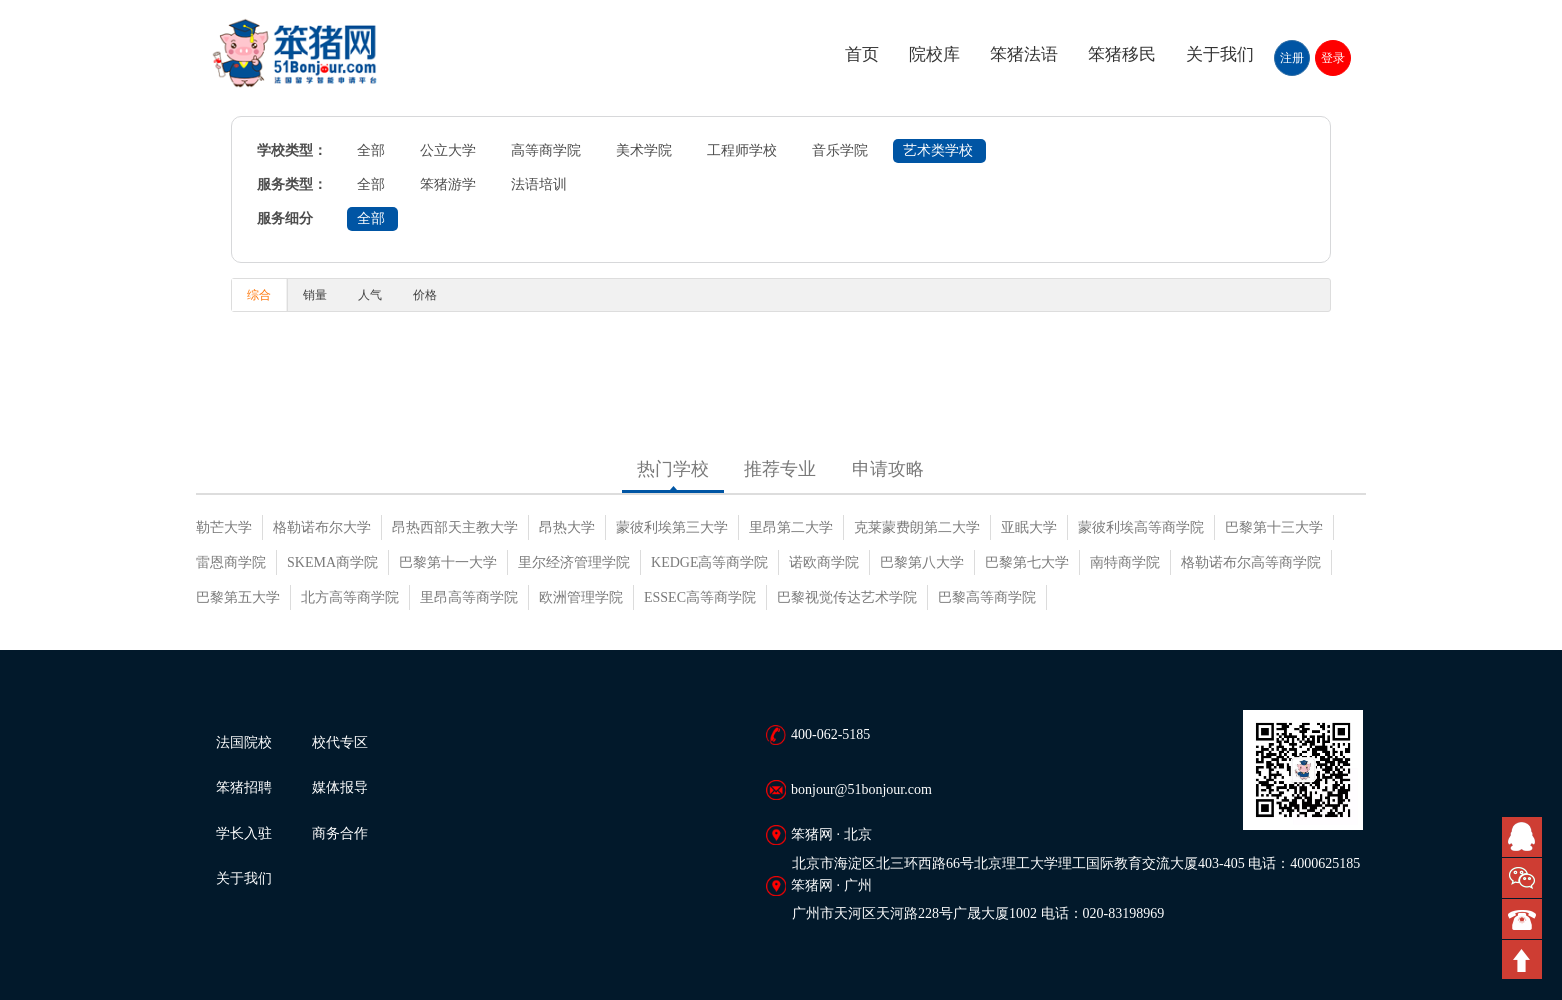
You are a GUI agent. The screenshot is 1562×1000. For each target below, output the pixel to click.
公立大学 (448, 150)
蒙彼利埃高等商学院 (1141, 527)
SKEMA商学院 (332, 562)
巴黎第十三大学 (1274, 527)
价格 (425, 295)
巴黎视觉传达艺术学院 (847, 597)
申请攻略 (888, 469)
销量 (315, 295)
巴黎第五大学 (238, 597)
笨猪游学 (448, 184)
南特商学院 (1125, 562)
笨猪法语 (1024, 54)
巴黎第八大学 (922, 562)
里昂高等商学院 (469, 597)
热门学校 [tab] (673, 469)
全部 (371, 150)
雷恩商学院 (231, 562)
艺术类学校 (938, 150)
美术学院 (644, 150)
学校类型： (292, 150)
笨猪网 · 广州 (831, 885)
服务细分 (285, 218)
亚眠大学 (1029, 527)
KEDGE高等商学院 (709, 562)
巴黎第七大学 (1027, 562)
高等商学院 (546, 150)
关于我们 (1220, 54)
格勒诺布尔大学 (322, 527)
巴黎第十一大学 (448, 562)
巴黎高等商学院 (987, 597)
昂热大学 (567, 527)
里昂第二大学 (791, 527)
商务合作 (340, 833)
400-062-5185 (830, 734)
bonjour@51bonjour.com (861, 789)
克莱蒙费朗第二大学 (917, 527)
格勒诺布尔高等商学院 (1251, 562)
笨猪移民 (1122, 54)
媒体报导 (340, 787)
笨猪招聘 (244, 787)
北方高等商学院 (350, 597)
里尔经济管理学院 (574, 562)
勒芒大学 (224, 527)
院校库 (934, 54)
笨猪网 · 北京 (831, 834)
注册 (1292, 58)
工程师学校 (742, 150)
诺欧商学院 (824, 562)
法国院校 (244, 742)
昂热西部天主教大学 (455, 527)
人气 (370, 295)
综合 (259, 295)
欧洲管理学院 (581, 597)
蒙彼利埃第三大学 (672, 527)
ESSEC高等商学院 (700, 597)
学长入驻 (244, 833)
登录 (1333, 58)
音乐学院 (840, 150)
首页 (862, 54)
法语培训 (539, 184)
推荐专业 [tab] (780, 469)
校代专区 (340, 742)
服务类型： (292, 184)
